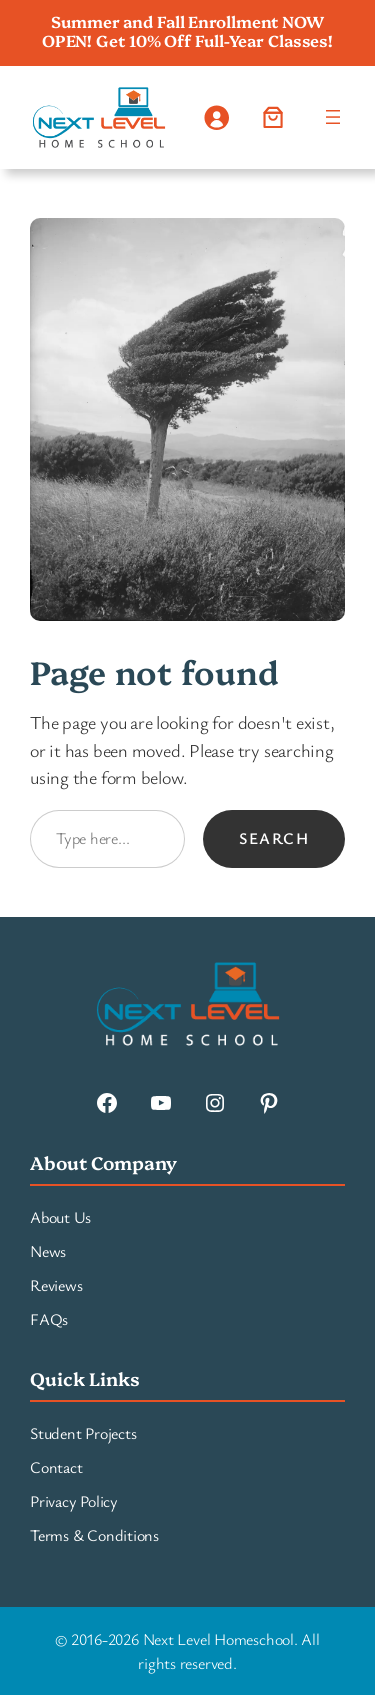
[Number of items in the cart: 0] (272, 117)
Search (274, 838)
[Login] (215, 117)
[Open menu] (333, 117)
